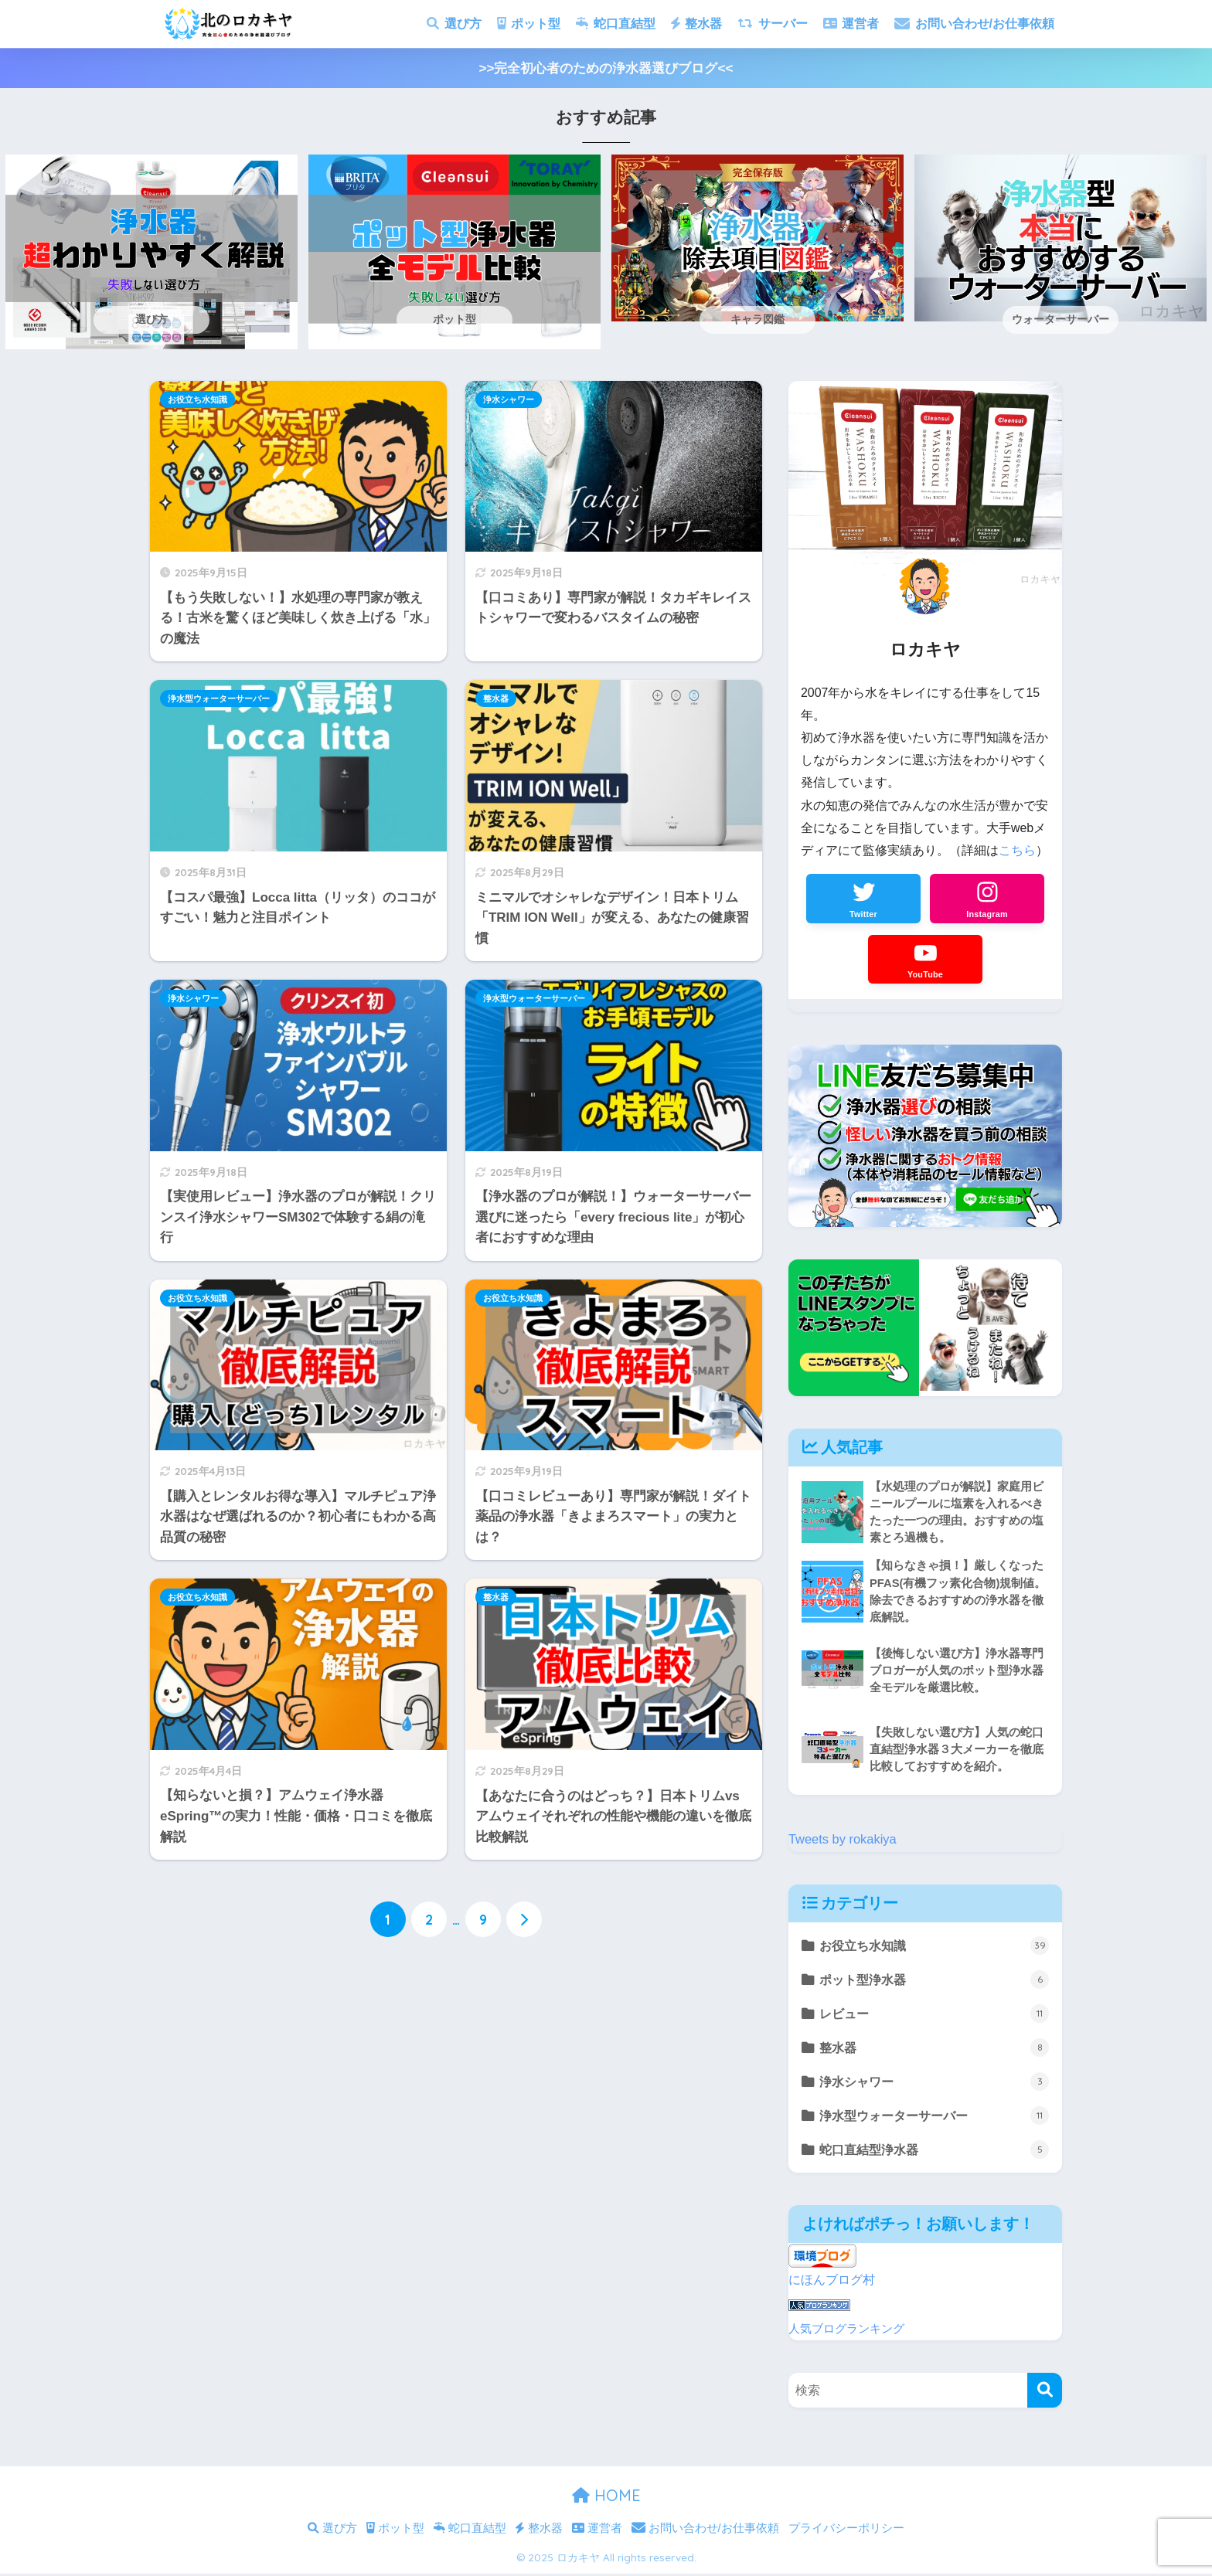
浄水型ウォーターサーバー (219, 698)
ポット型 (528, 23)
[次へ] (524, 1920)
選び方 (454, 23)
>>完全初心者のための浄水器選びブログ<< (606, 68)
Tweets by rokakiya (843, 1840)
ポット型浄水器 (934, 1982)
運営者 (851, 23)
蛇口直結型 (615, 23)
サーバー (772, 23)
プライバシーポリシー (846, 2531)
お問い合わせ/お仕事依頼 (974, 23)
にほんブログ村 (834, 2283)
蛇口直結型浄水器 (934, 2154)
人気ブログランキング (846, 2330)
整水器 (696, 23)
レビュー (934, 2016)
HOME (606, 2498)
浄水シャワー (508, 399)
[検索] (1044, 2393)
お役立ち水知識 (197, 399)
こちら (1017, 850)
